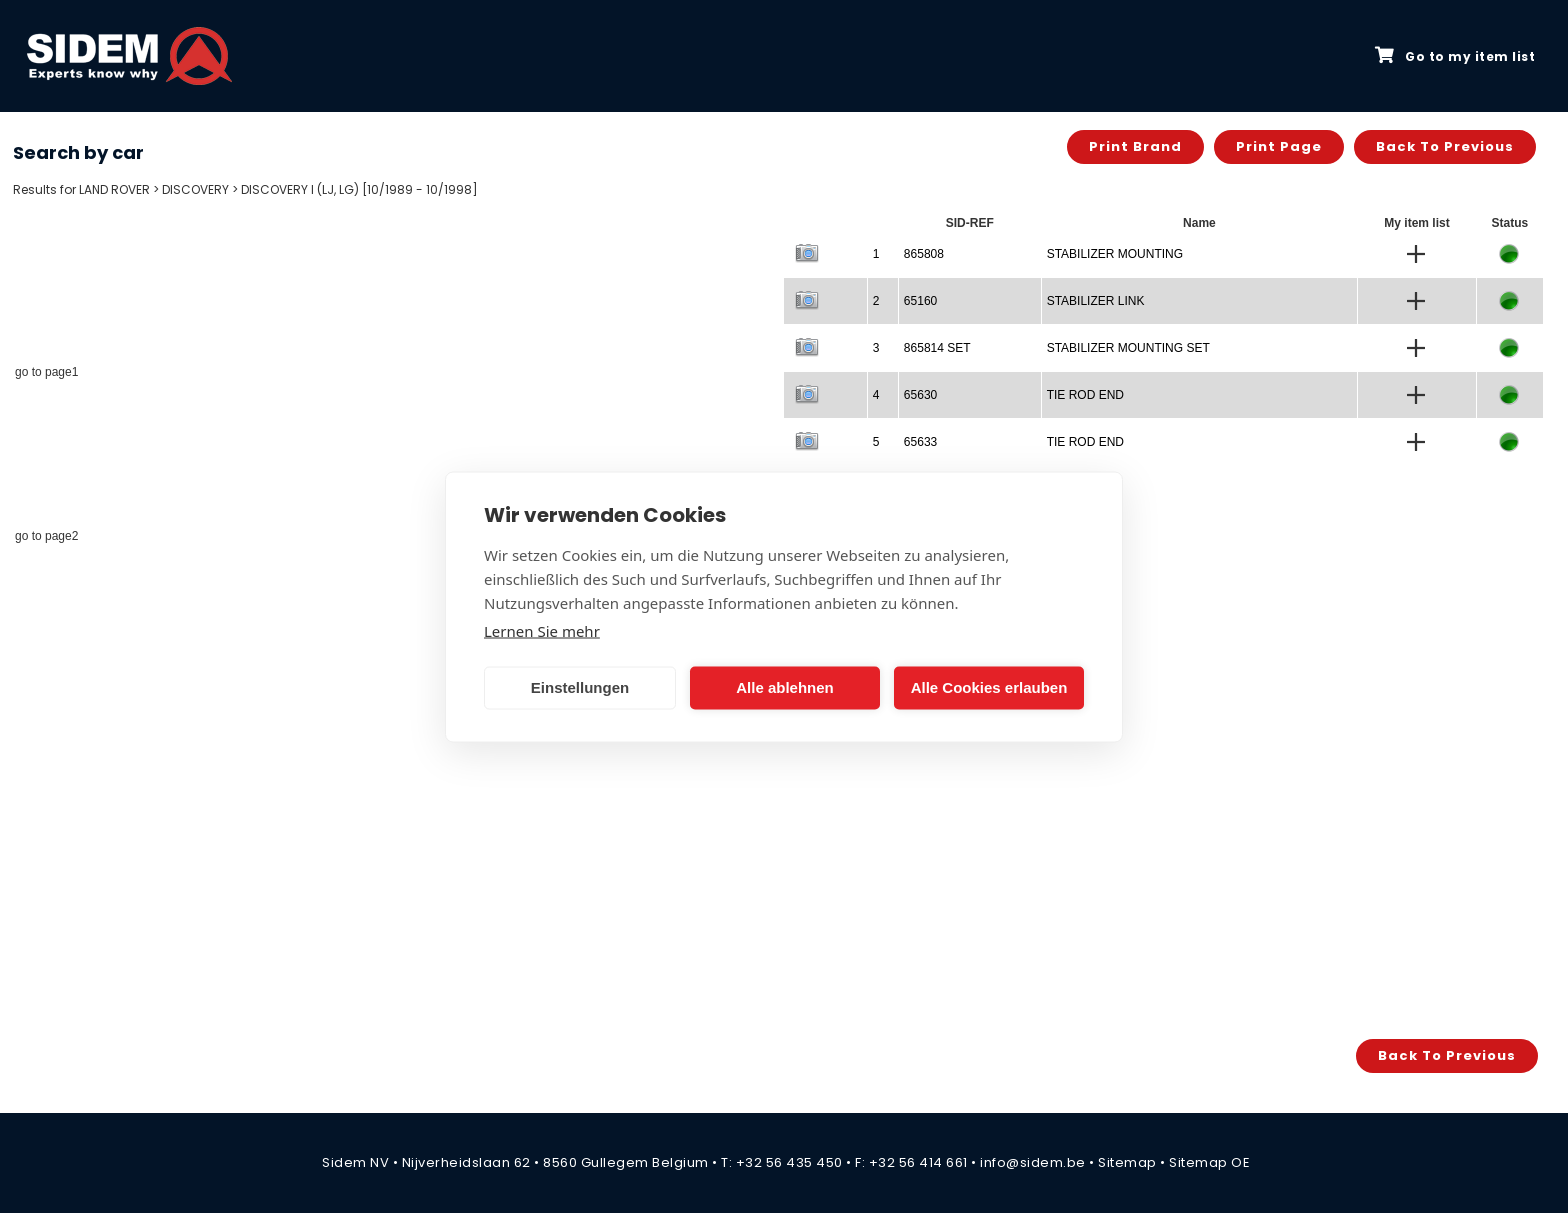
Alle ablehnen (785, 687)
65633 (920, 442)
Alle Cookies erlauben (989, 687)
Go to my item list (1455, 56)
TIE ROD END (1085, 395)
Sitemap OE (1209, 1162)
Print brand (1135, 146)
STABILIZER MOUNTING (1115, 254)
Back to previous (1445, 146)
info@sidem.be (1033, 1162)
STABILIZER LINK (1096, 301)
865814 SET (937, 348)
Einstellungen (580, 687)
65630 (920, 395)
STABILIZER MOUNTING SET (1128, 348)
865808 (924, 254)
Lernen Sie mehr (542, 630)
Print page (1279, 146)
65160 (920, 301)
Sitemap (1127, 1162)
